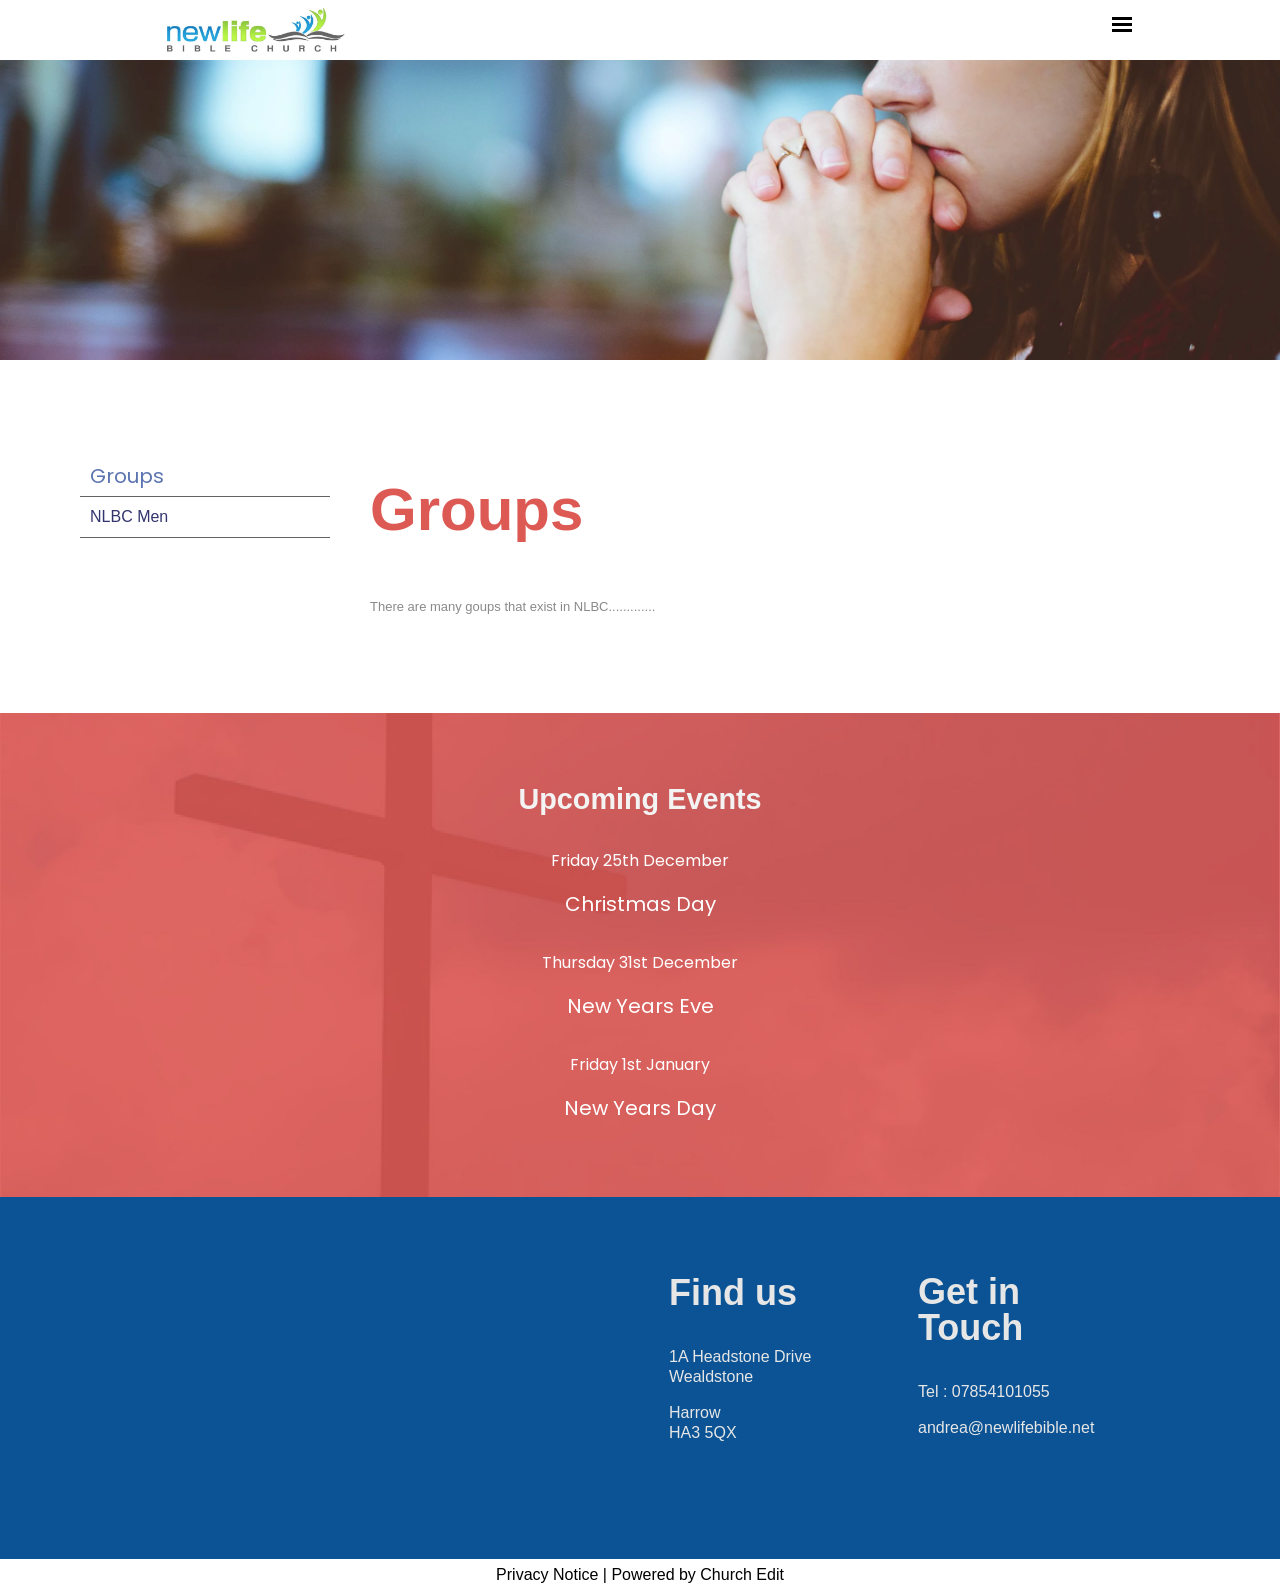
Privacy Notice (547, 1574)
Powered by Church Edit (697, 1574)
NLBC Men (129, 516)
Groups (127, 476)
